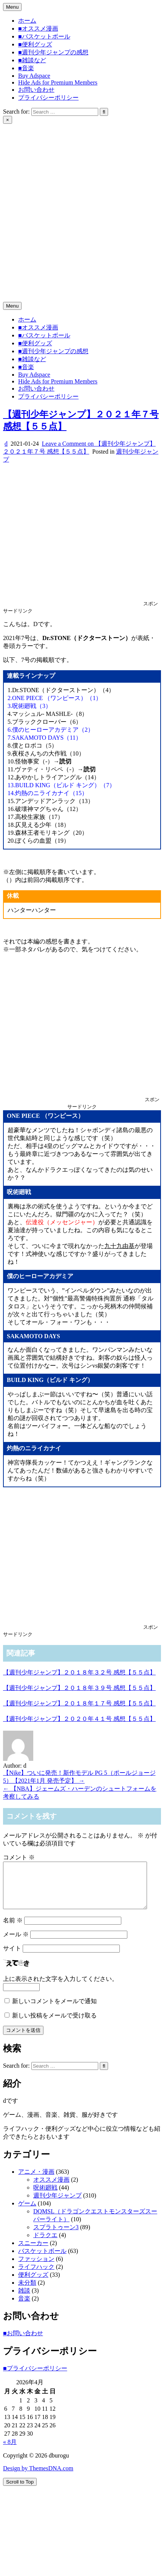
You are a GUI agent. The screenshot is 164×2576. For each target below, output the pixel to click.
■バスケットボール (44, 36)
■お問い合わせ (23, 2342)
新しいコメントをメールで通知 (54, 2010)
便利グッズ (33, 2284)
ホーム (27, 20)
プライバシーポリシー (48, 97)
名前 (13, 1929)
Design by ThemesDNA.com (38, 2477)
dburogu (13, 278)
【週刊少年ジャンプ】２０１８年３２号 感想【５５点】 (79, 1672)
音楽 (24, 2307)
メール (16, 1943)
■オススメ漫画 (38, 28)
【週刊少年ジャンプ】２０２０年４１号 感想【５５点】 (79, 1719)
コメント (19, 1857)
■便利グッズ (35, 44)
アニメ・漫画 (36, 2180)
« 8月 (10, 2451)
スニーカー (33, 2252)
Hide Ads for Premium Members (57, 82)
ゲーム (27, 2212)
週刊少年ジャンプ (57, 2204)
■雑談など (32, 60)
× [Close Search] (7, 120)
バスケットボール (42, 2260)
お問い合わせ (36, 89)
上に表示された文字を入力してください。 (60, 1988)
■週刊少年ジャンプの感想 (53, 52)
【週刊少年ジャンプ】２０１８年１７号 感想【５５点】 (79, 1703)
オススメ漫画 (51, 2188)
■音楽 (26, 68)
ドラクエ (45, 2244)
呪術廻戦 (45, 2196)
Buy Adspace (34, 75)
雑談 (24, 2299)
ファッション (36, 2268)
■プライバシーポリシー (35, 2377)
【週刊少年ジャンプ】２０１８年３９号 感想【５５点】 (79, 1688)
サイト (12, 1957)
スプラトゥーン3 (56, 2236)
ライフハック (36, 2276)
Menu (12, 7)
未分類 (27, 2291)
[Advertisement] (71, 198)
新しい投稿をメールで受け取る (54, 2024)
